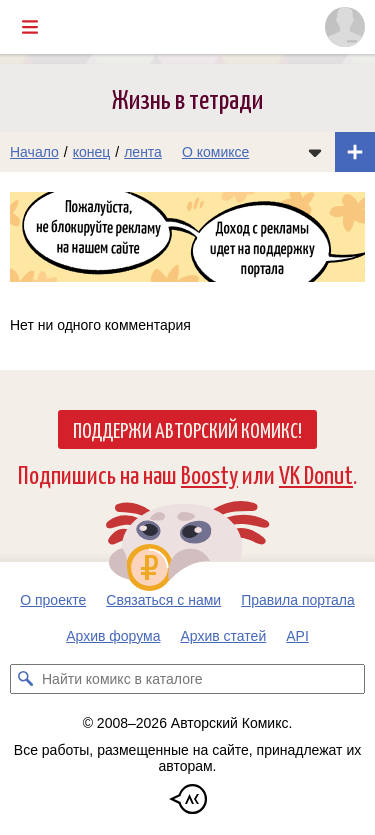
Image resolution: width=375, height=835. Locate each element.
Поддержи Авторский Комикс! (187, 429)
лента (143, 152)
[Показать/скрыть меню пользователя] (345, 27)
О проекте (53, 600)
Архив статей (224, 636)
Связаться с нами (163, 600)
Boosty (209, 473)
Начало (34, 152)
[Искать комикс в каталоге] (25, 679)
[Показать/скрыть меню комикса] (315, 152)
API (297, 636)
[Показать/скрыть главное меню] (30, 27)
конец (92, 152)
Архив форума (113, 636)
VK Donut (316, 473)
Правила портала (298, 600)
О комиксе (215, 152)
